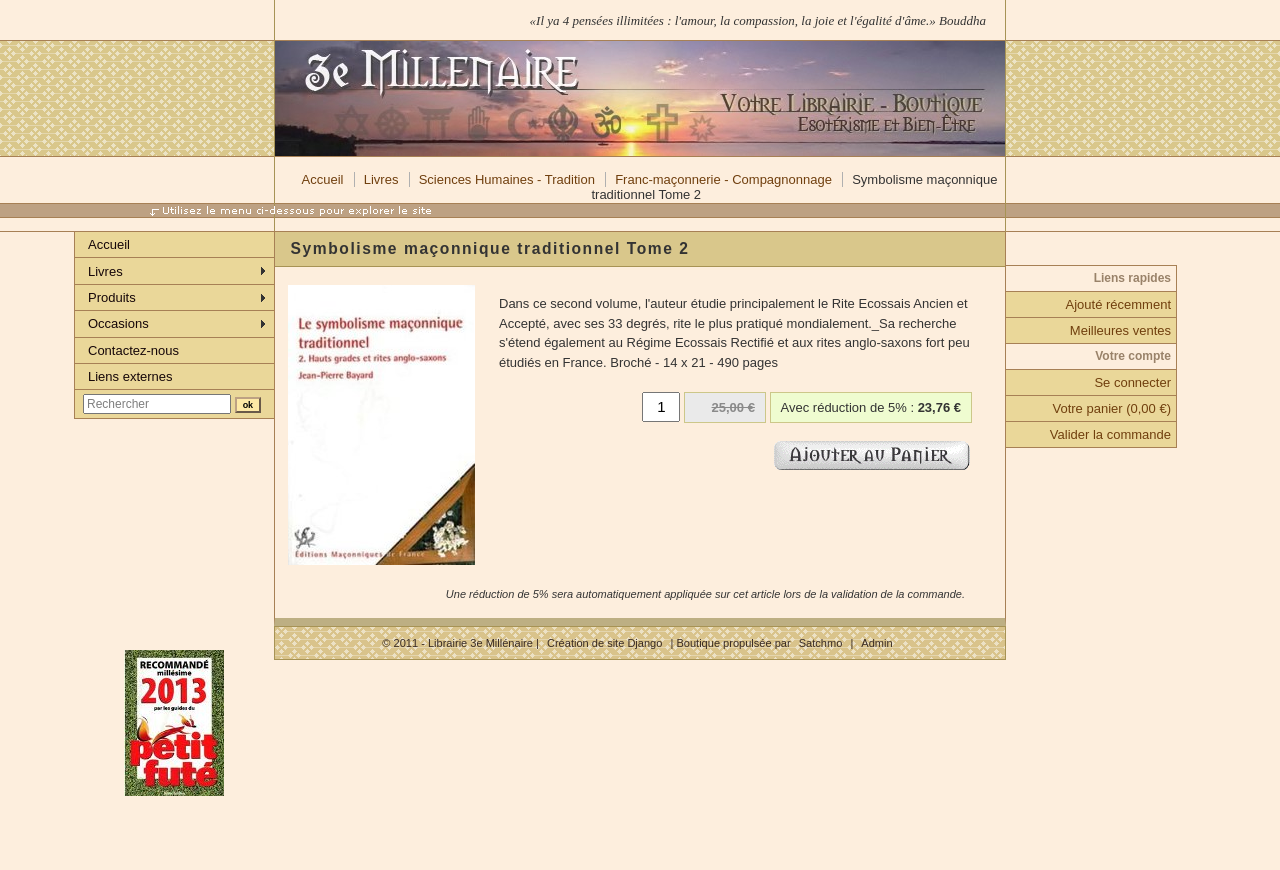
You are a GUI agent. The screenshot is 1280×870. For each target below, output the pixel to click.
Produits (112, 297)
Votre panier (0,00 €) (1111, 408)
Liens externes (130, 376)
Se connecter (1132, 382)
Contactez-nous (133, 350)
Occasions (118, 323)
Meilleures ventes (1120, 330)
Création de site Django (604, 643)
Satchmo (821, 643)
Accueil (323, 179)
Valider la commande (1110, 434)
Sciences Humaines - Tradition (507, 179)
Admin (876, 643)
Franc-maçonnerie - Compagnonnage (723, 179)
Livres (381, 179)
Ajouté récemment (1119, 304)
